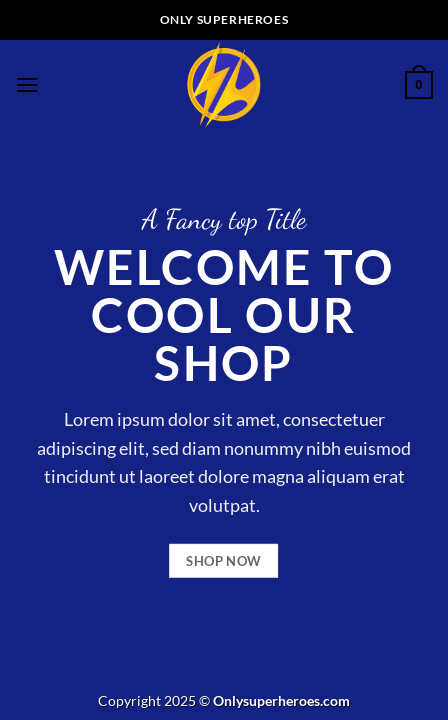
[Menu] (27, 84)
